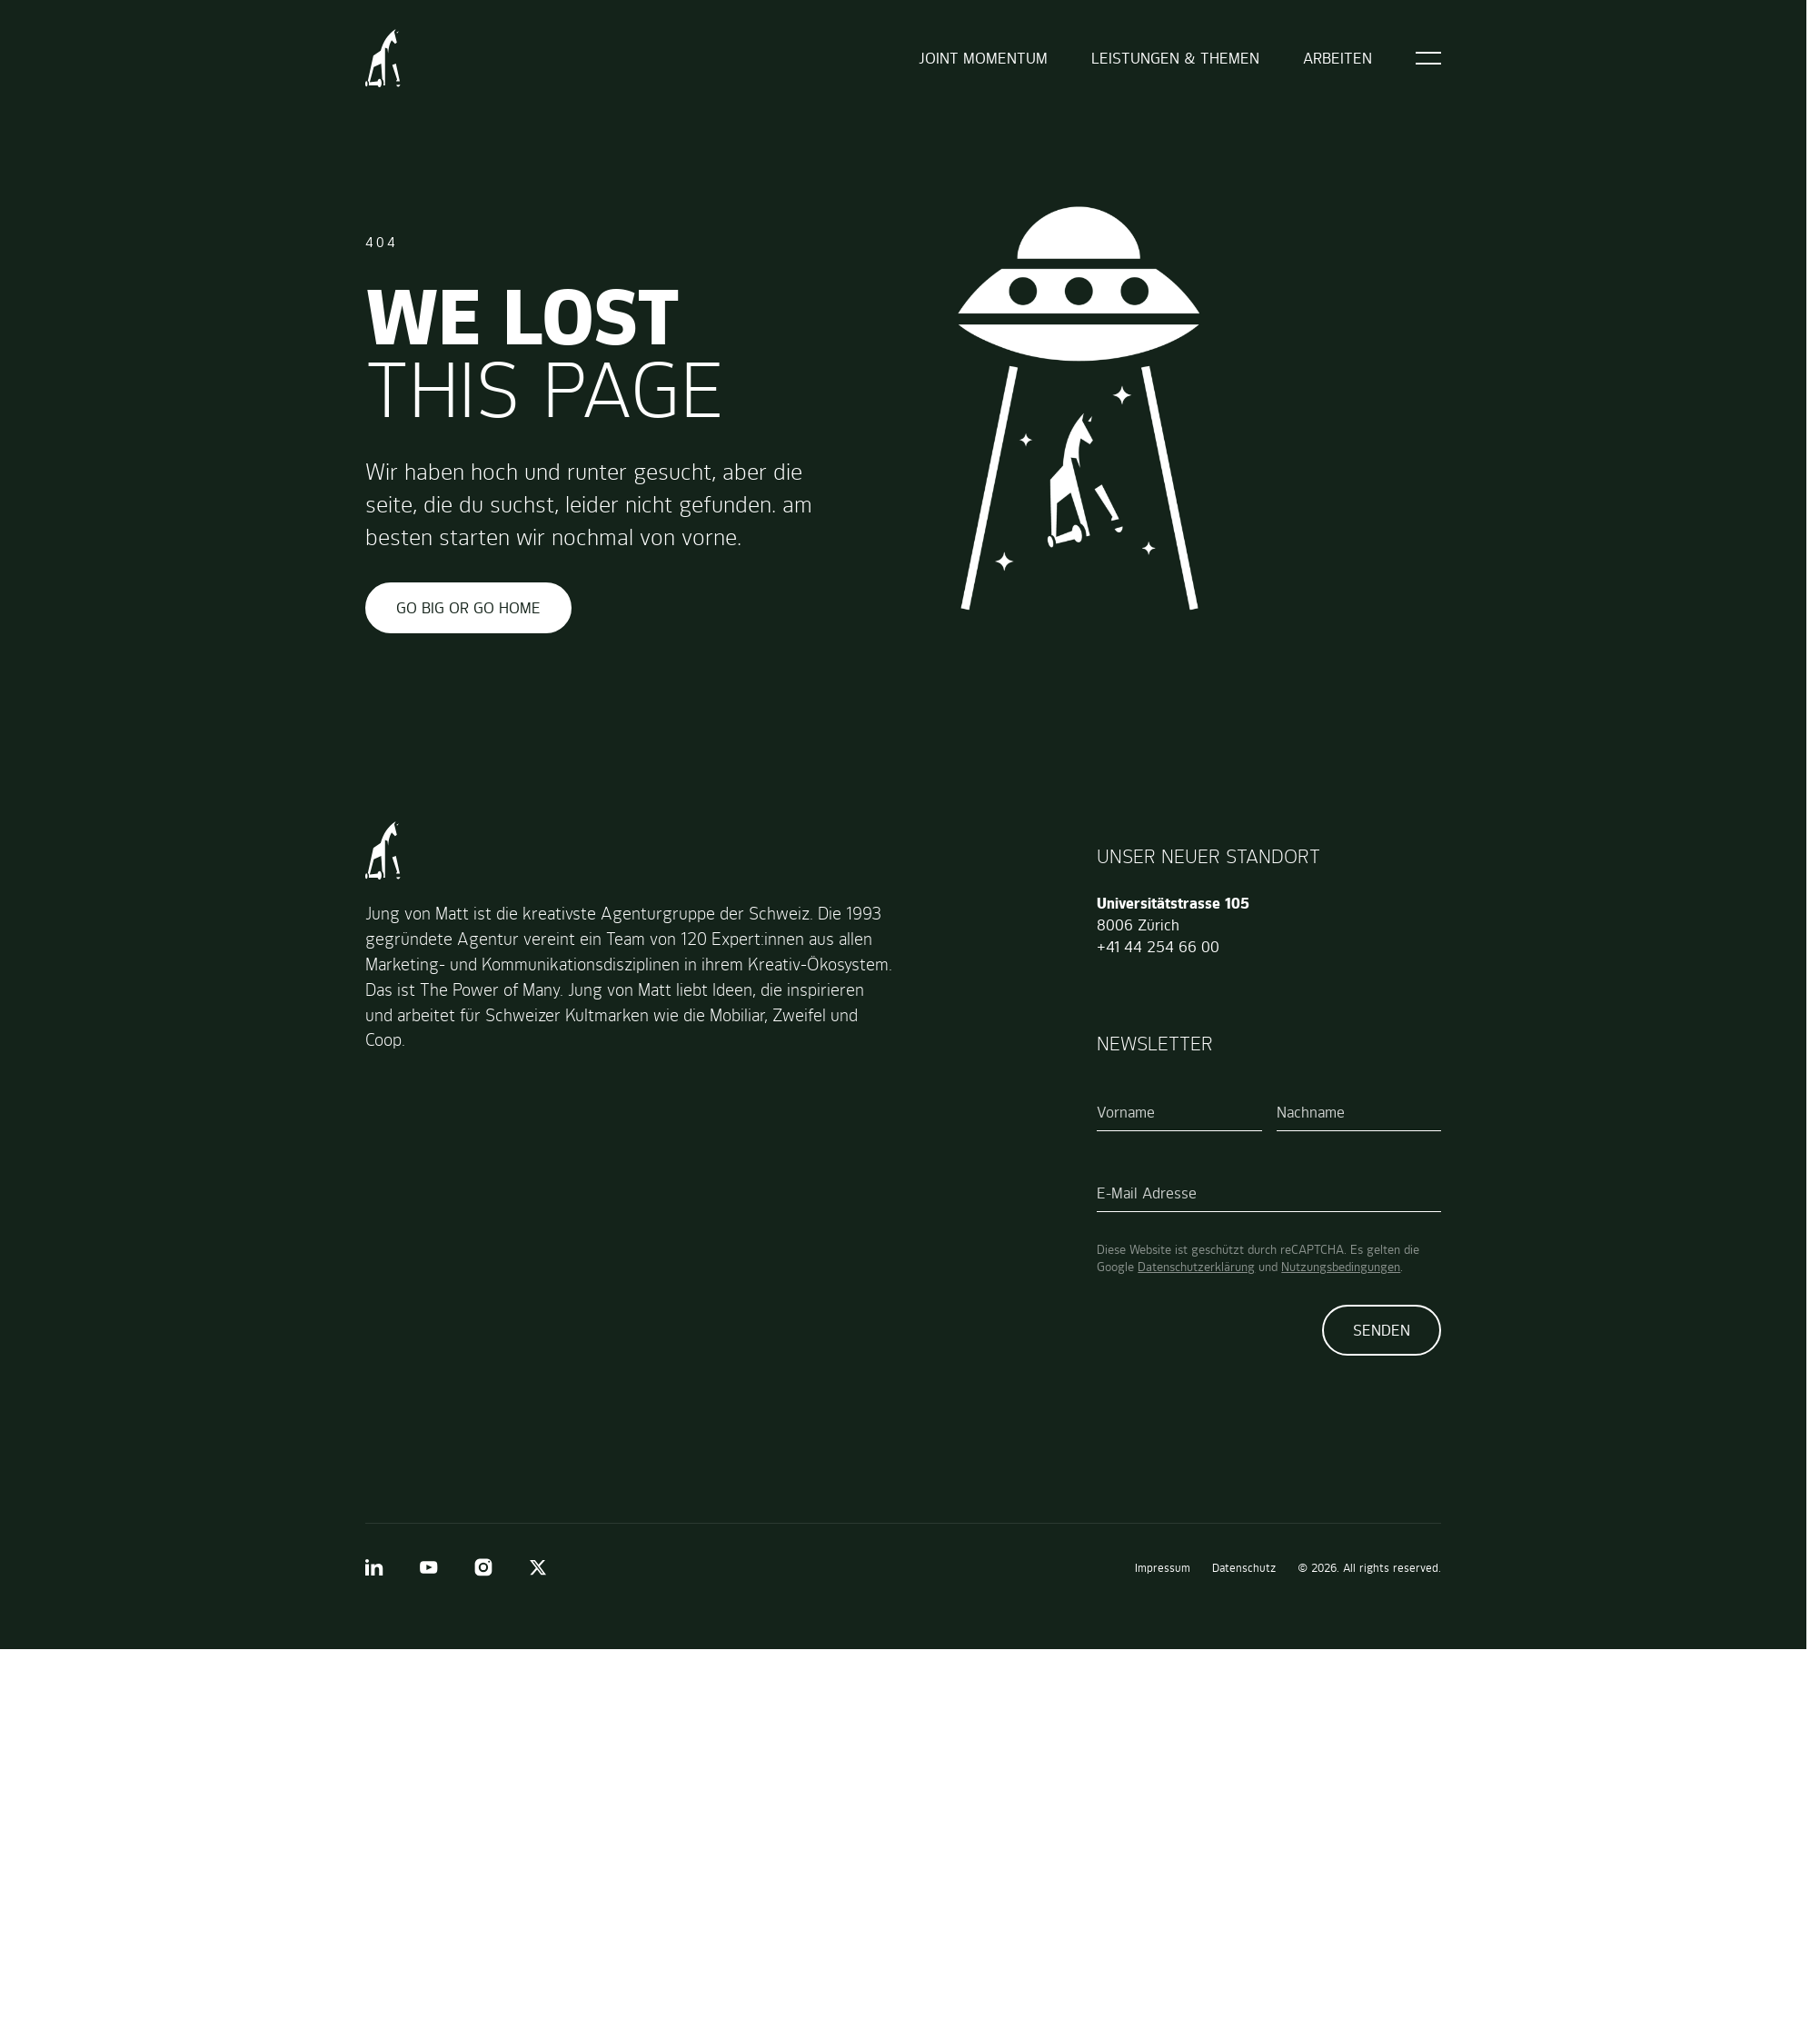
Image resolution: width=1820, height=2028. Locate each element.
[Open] (1428, 58)
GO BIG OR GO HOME (468, 608)
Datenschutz (1244, 1568)
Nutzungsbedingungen (1340, 1266)
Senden (1381, 1330)
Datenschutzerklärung (1196, 1266)
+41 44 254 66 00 (1158, 946)
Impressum (1162, 1568)
